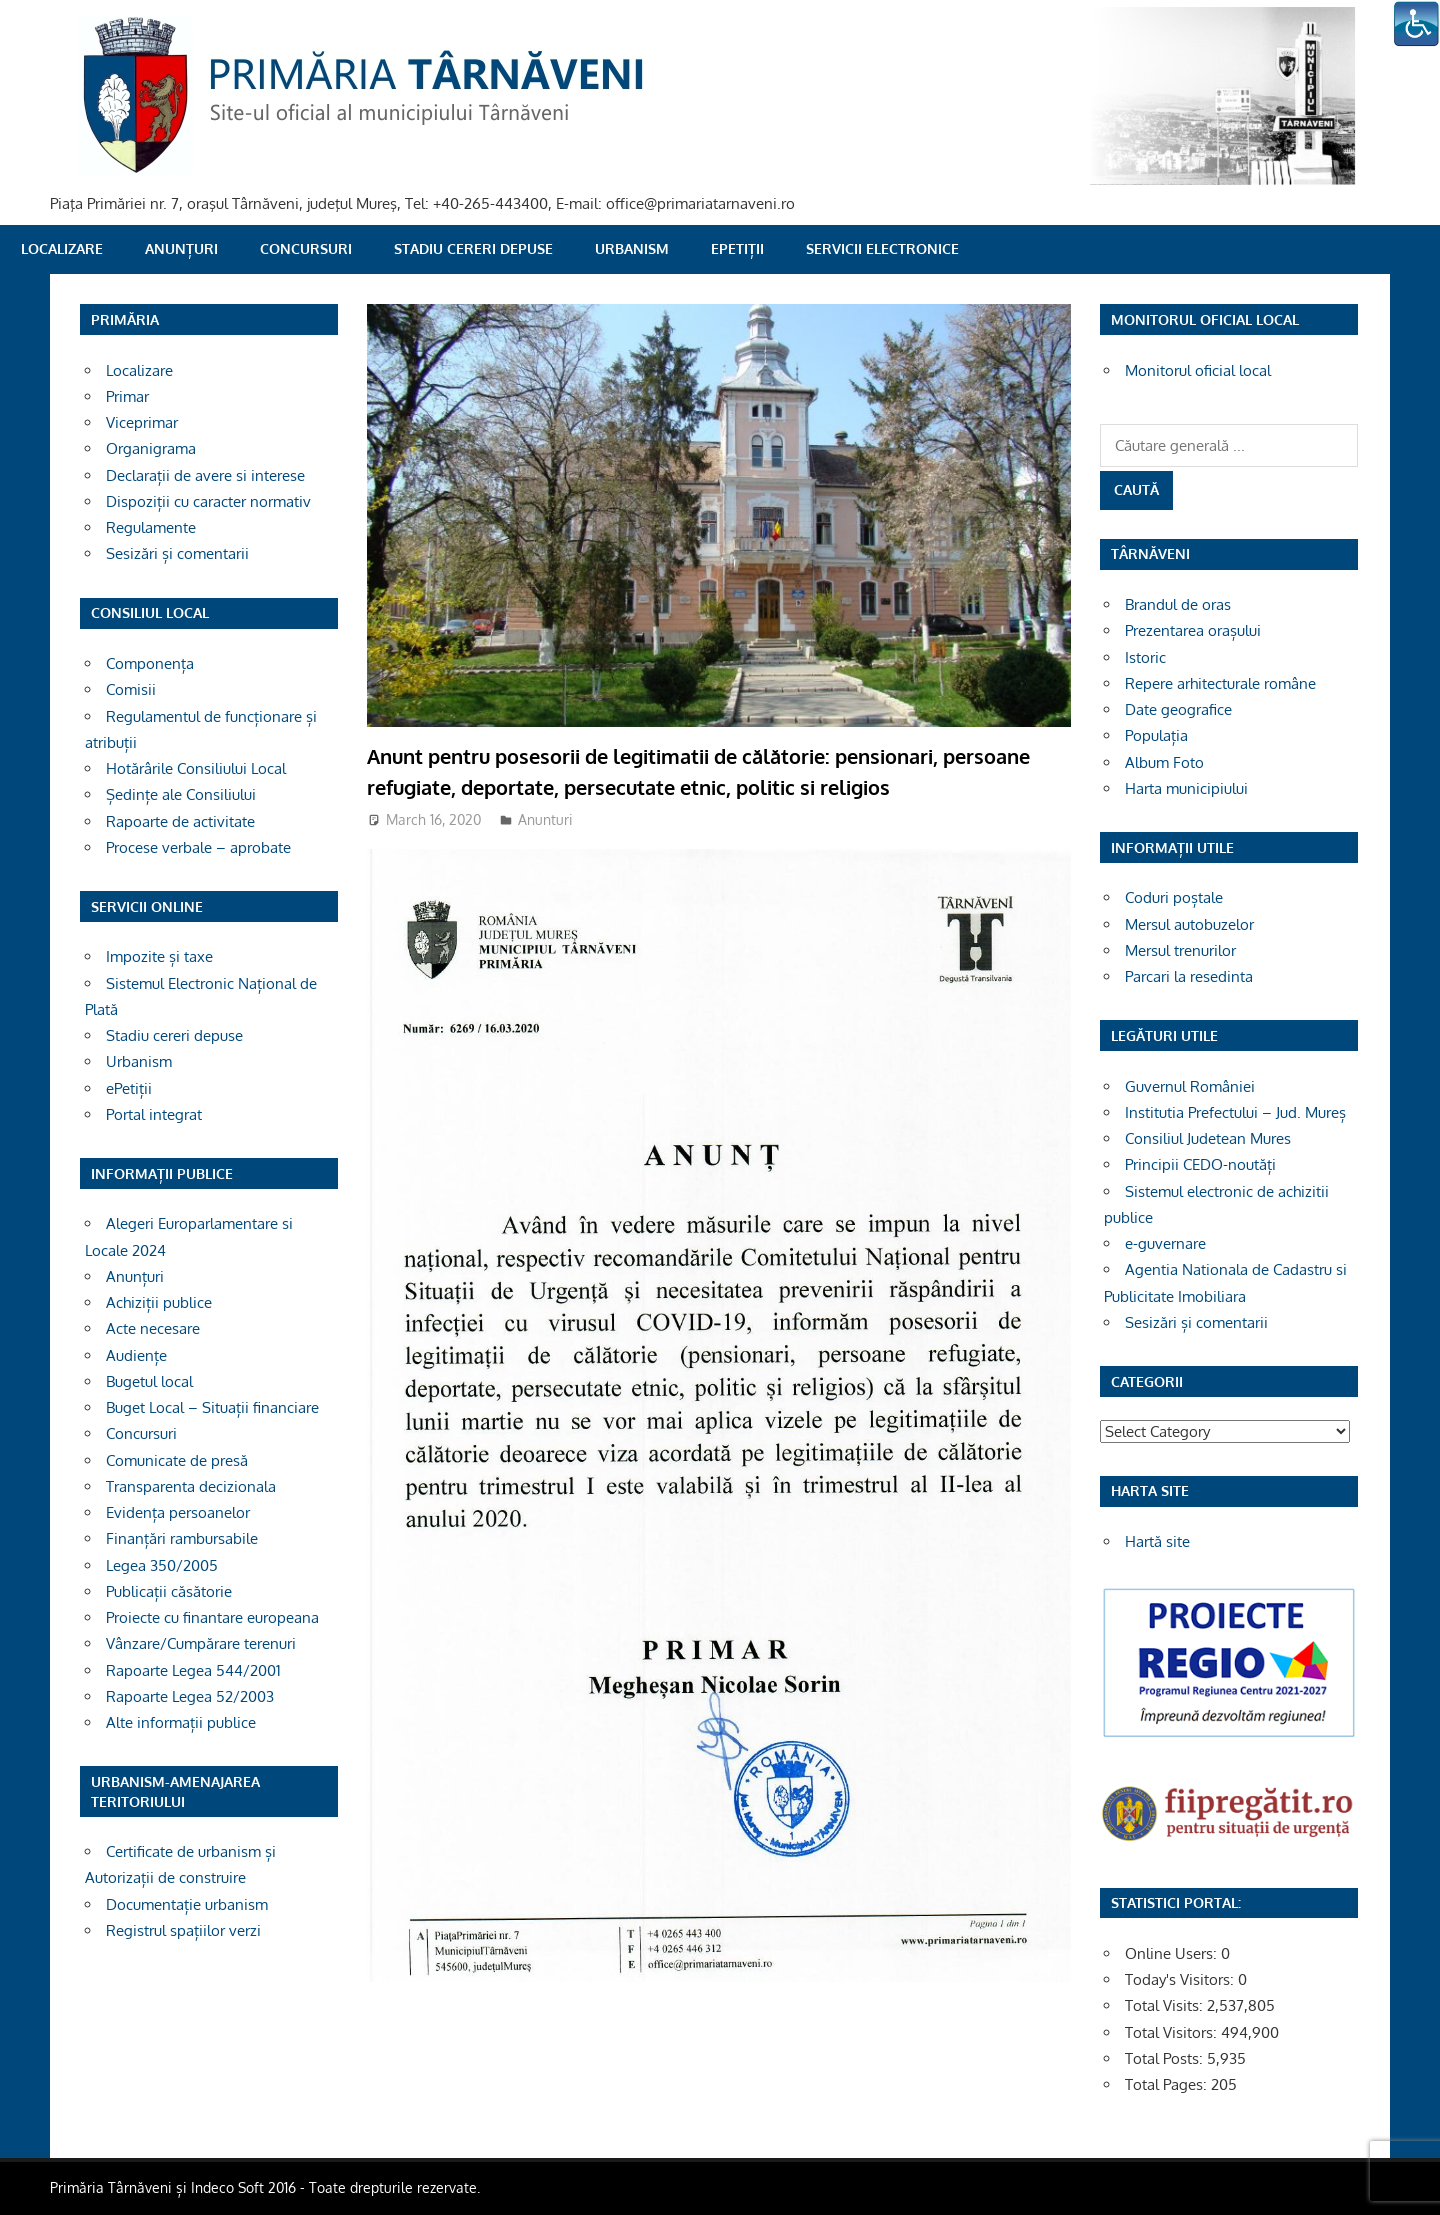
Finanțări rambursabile (182, 1538)
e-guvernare (1165, 1243)
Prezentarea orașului (1193, 630)
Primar (127, 396)
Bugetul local (149, 1381)
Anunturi (545, 819)
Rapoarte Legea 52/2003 (190, 1696)
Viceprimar (142, 422)
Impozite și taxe (159, 956)
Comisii (131, 689)
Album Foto (1164, 762)
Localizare (62, 248)
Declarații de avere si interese (205, 475)
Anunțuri (181, 248)
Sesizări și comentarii (177, 553)
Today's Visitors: (1181, 1979)
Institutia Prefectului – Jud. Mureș (1235, 1112)
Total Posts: (1166, 2058)
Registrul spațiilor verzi (183, 1930)
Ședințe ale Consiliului (181, 794)
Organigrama (151, 448)
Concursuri (306, 248)
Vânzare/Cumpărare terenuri (201, 1643)
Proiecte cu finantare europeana (212, 1617)
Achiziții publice (159, 1302)
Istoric (1145, 657)
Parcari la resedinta (1189, 976)
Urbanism (632, 248)
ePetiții (737, 248)
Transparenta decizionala (191, 1486)
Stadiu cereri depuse (473, 248)
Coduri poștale (1174, 897)
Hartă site (1157, 1541)
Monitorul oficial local (1198, 370)
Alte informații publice (181, 1722)
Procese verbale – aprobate (198, 847)
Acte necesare (153, 1328)
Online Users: (1173, 1953)
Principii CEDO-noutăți (1200, 1164)
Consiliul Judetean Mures (1208, 1138)
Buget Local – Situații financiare (212, 1407)
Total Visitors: (1173, 2032)
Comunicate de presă (177, 1460)
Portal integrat (154, 1114)
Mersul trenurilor (1180, 950)
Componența (150, 663)
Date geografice (1178, 709)
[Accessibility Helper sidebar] (1416, 24)
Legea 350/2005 (162, 1565)
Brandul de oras (1178, 604)
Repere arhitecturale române (1220, 683)
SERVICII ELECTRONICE (882, 248)
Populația (1156, 735)
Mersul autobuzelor (1189, 924)
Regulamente (151, 527)
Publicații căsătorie (169, 1591)
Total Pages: (1168, 2084)
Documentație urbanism (187, 1904)
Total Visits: (1166, 2005)
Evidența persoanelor (178, 1512)
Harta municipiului (1186, 788)
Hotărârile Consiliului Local (196, 768)
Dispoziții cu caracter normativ (208, 501)
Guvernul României (1190, 1086)
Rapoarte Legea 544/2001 (193, 1670)
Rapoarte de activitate (180, 821)
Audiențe (136, 1355)
